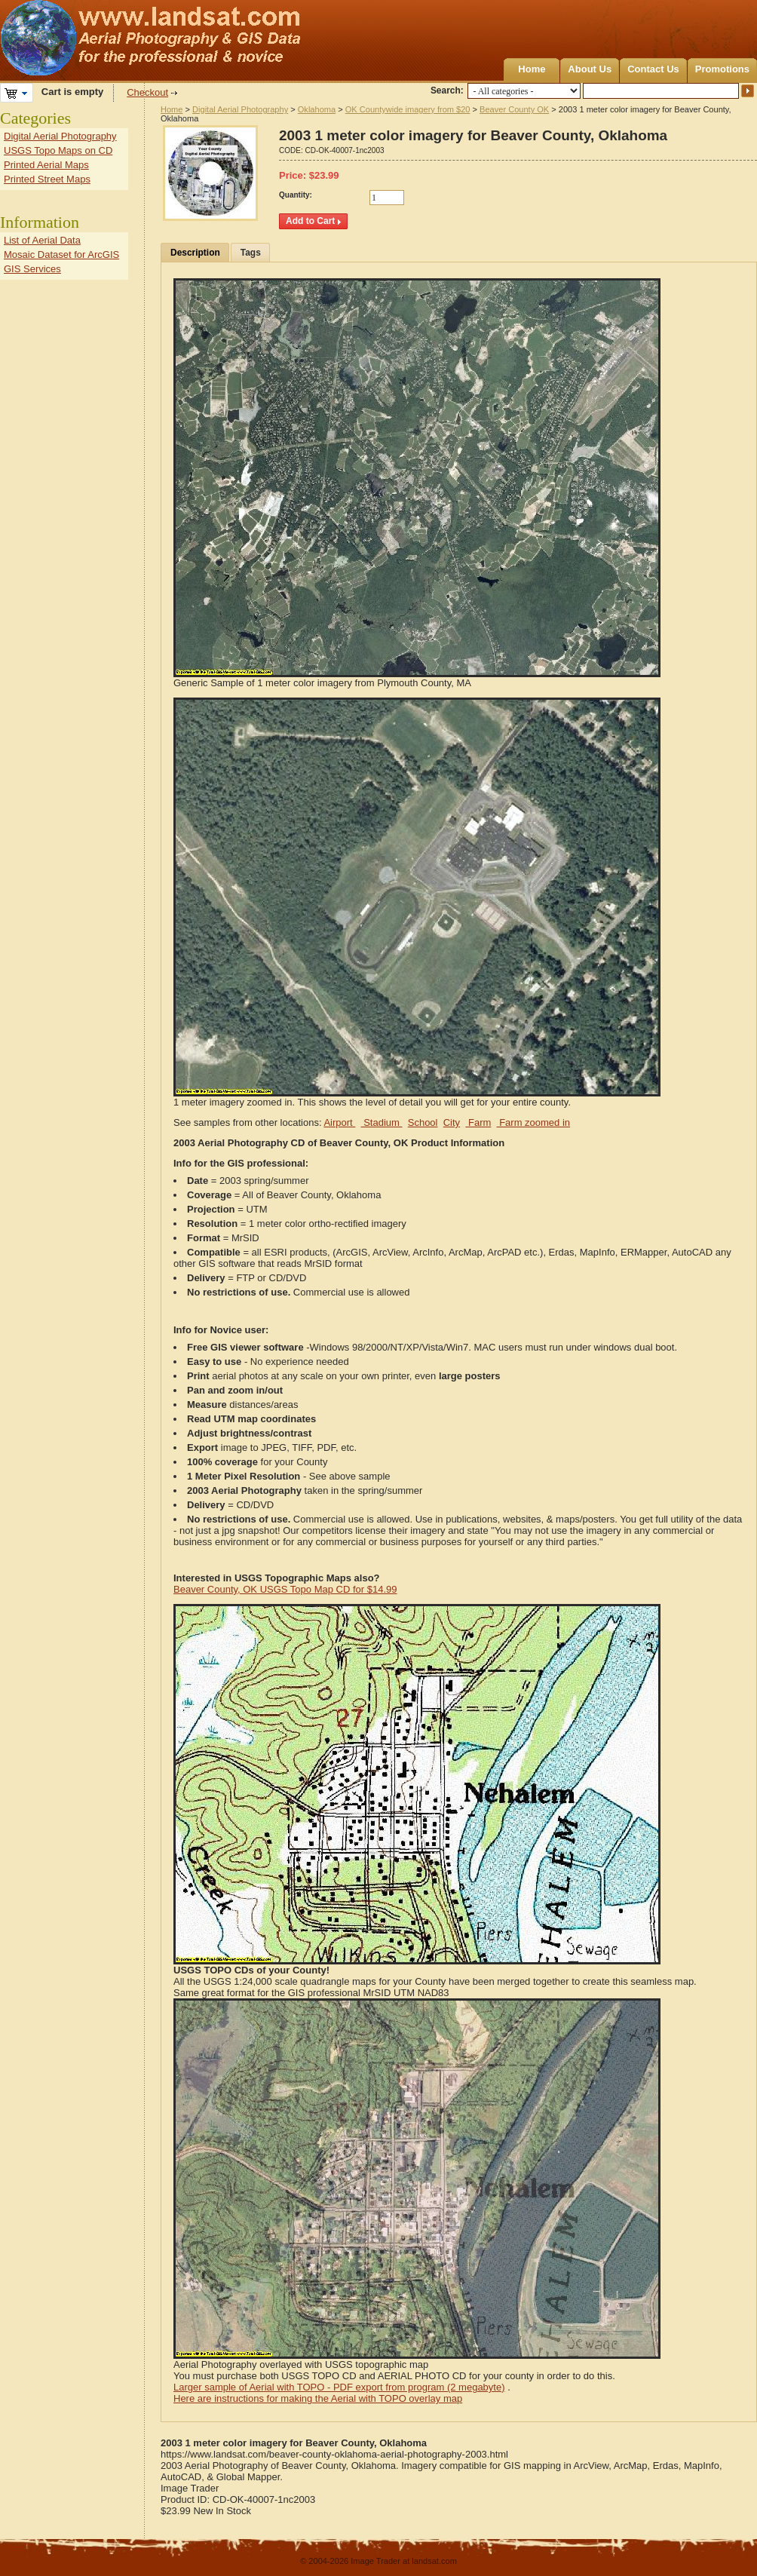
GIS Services (32, 268)
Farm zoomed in (534, 1122)
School (423, 1122)
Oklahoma (317, 109)
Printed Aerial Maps (46, 164)
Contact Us (653, 69)
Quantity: (295, 195)
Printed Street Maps (47, 179)
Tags (251, 252)
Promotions (722, 69)
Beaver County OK (514, 109)
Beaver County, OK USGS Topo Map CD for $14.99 (285, 1589)
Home (531, 69)
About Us (589, 69)
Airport (339, 1122)
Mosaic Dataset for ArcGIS (61, 254)
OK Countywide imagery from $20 (407, 109)
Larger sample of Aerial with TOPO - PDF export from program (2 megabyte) (339, 2387)
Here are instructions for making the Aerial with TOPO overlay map (317, 2398)
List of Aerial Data (42, 240)
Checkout (147, 92)
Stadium (382, 1122)
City (451, 1122)
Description (195, 252)
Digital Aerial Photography (240, 109)
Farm (478, 1122)
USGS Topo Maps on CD (58, 150)
